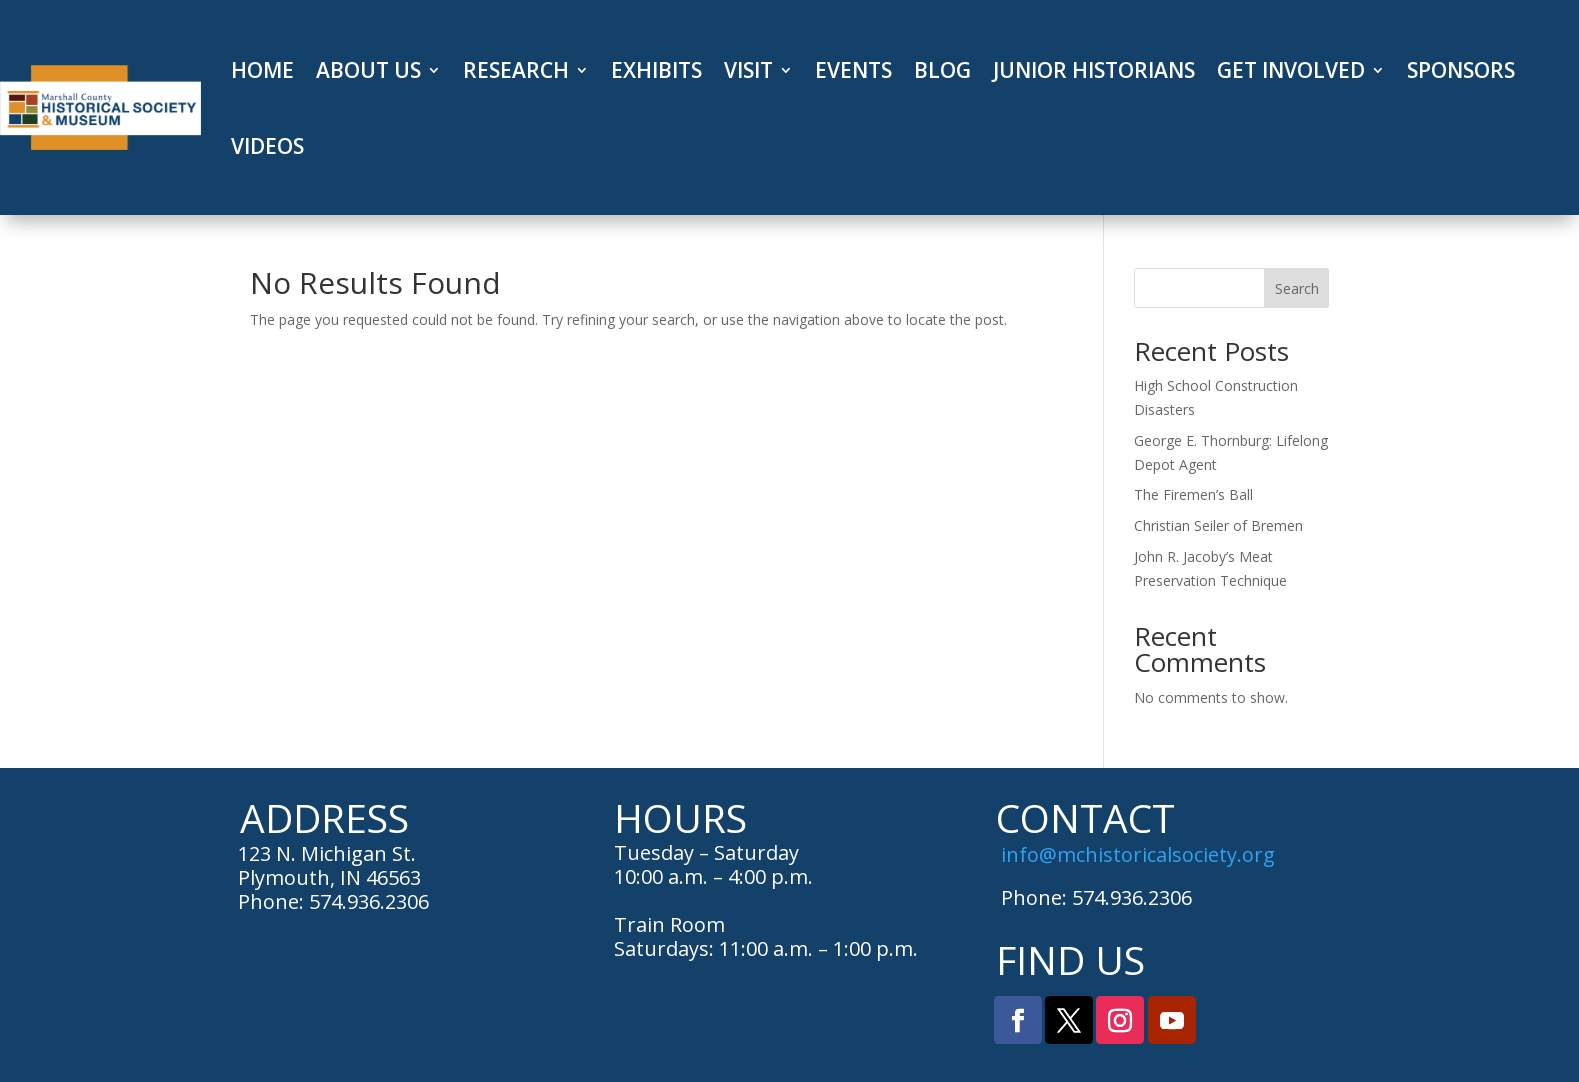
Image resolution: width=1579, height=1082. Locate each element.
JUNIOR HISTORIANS (1094, 70)
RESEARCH (516, 70)
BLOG (942, 70)
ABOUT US (368, 70)
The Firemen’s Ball (1193, 494)
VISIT (748, 70)
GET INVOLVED (1291, 70)
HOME (262, 70)
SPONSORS (1461, 70)
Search (1297, 288)
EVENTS (853, 70)
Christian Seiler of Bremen (1218, 525)
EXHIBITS (656, 70)
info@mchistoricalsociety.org (1138, 854)
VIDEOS (267, 146)
